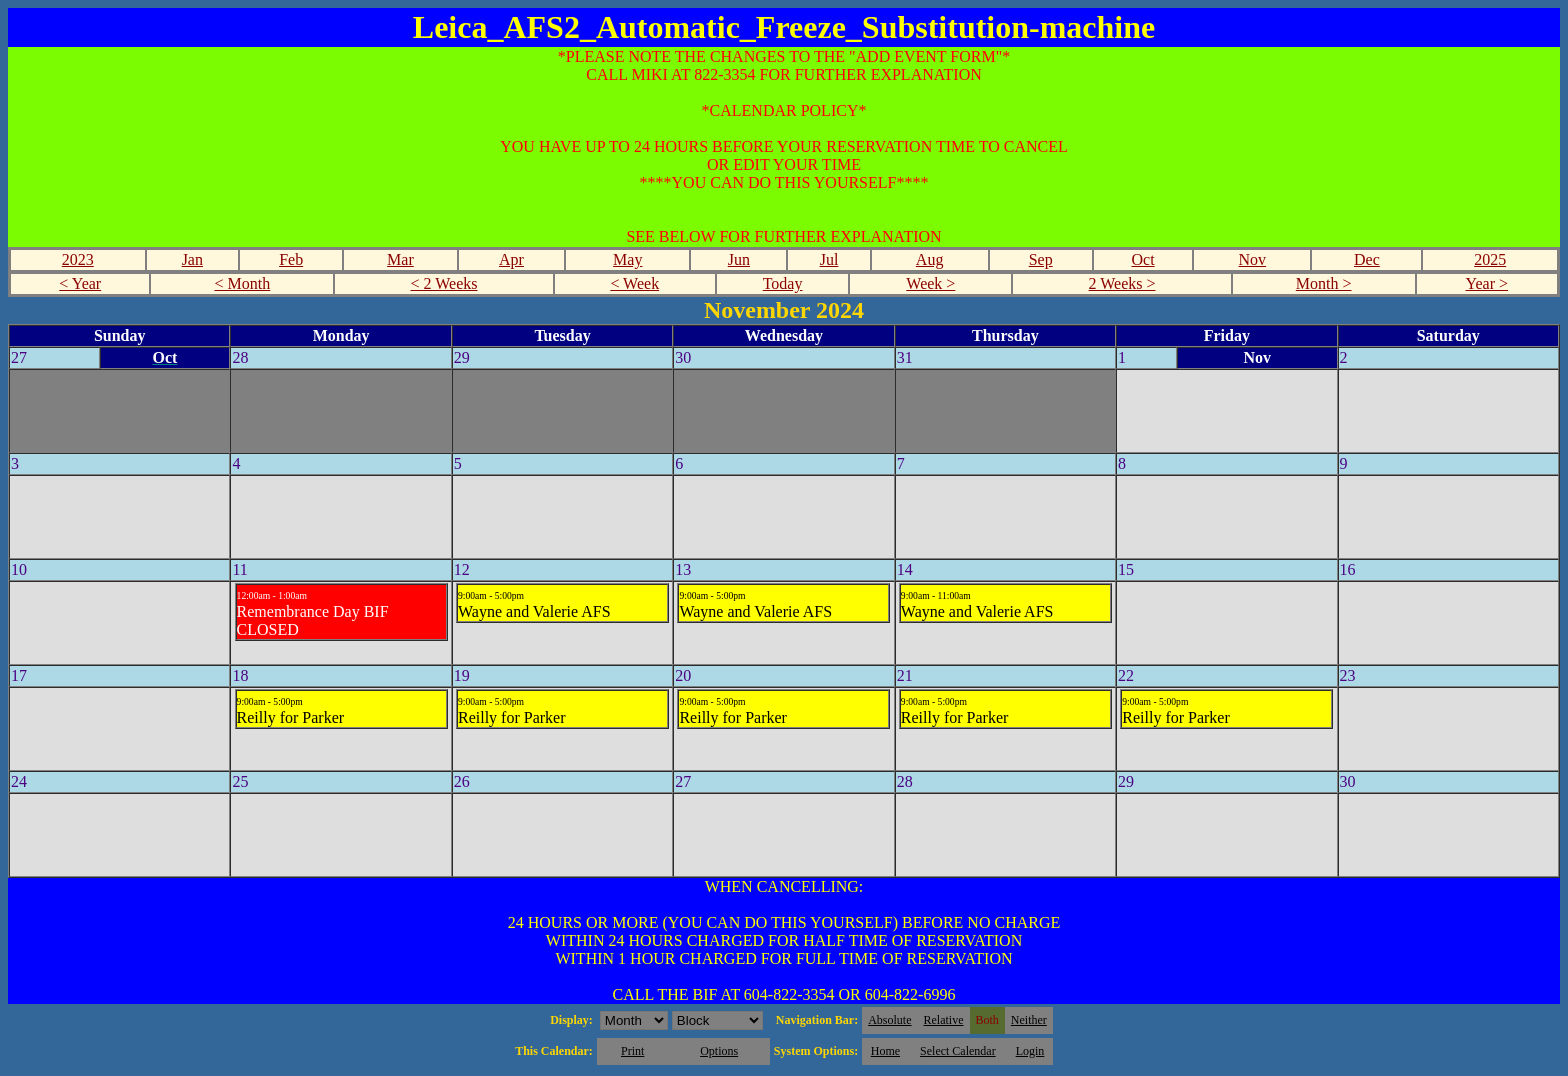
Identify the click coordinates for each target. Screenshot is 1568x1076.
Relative (944, 1020)
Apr (511, 259)
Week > (930, 283)
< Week (634, 283)
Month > (1324, 283)
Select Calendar (958, 1051)
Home (885, 1051)
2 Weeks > (1122, 283)
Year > (1487, 283)
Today (783, 283)
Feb (291, 259)
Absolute (889, 1020)
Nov (1253, 259)
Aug (930, 259)
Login (1030, 1051)
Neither (1029, 1020)
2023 (78, 259)
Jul (829, 259)
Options (719, 1051)
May (627, 259)
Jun (739, 259)
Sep (1041, 259)
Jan (192, 259)
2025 (1490, 259)
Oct (1142, 259)
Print (632, 1051)
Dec (1367, 259)
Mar (400, 259)
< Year (80, 283)
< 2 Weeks (444, 283)
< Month (243, 283)
